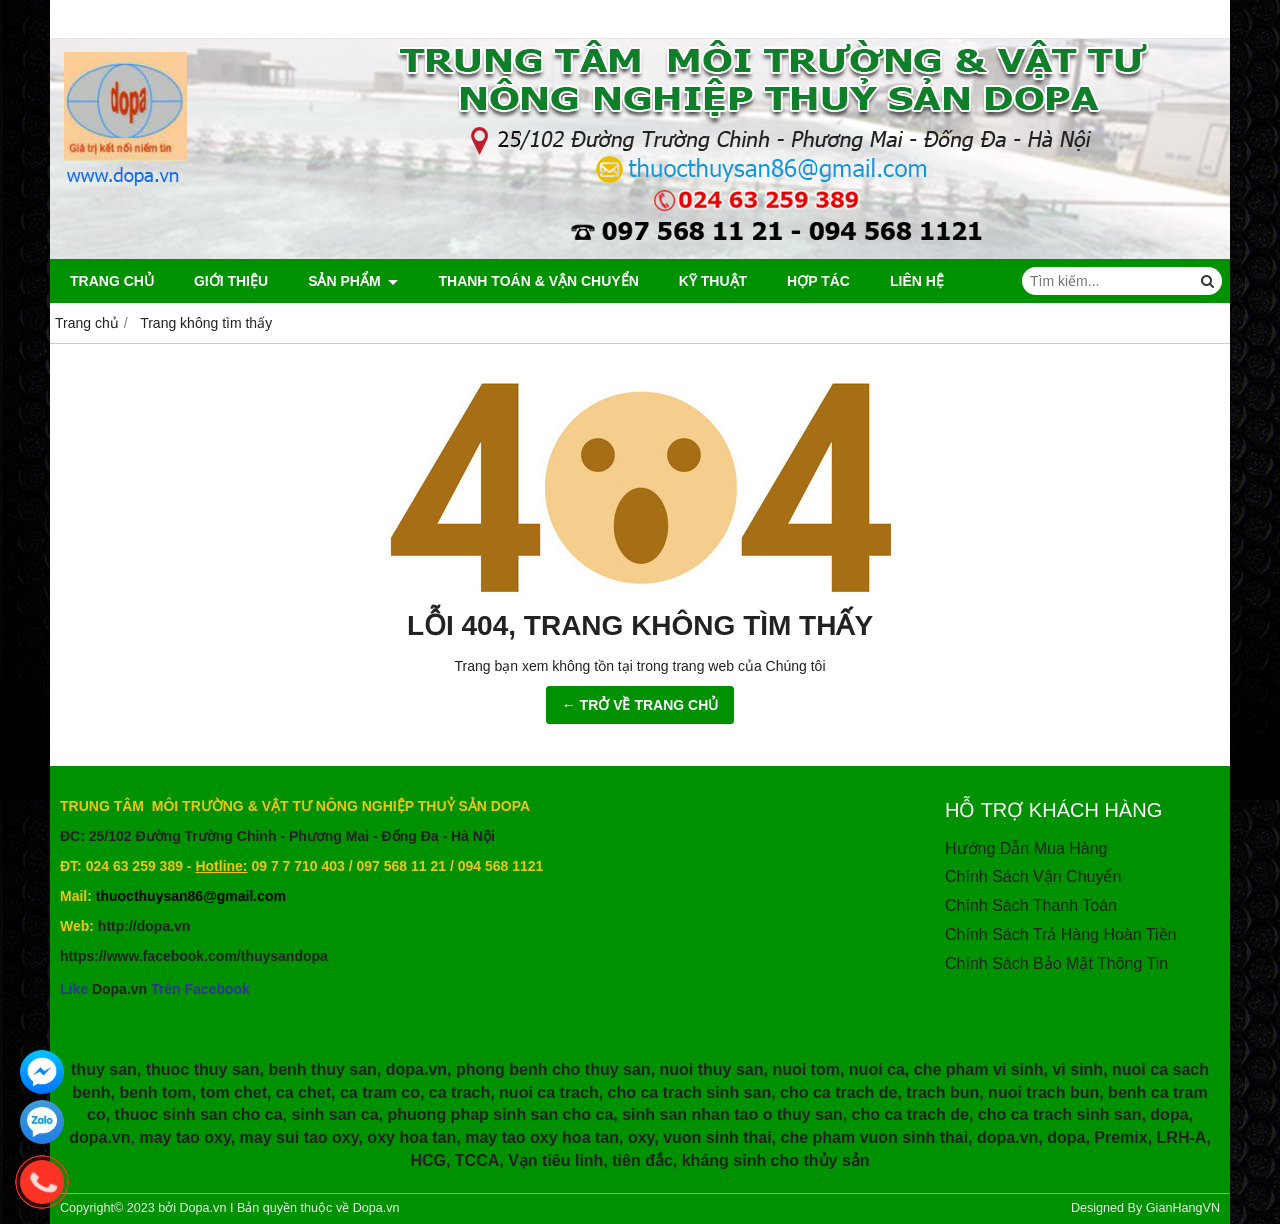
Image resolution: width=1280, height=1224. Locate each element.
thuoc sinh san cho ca (199, 1114)
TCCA (477, 1160)
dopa (1169, 1114)
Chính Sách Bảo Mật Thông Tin (1056, 963)
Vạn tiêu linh (555, 1160)
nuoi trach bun (1043, 1092)
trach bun (942, 1092)
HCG (428, 1160)
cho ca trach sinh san (690, 1092)
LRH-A (1182, 1137)
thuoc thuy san (203, 1069)
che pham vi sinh (979, 1069)
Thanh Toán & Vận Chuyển (538, 281)
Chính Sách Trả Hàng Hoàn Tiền (1060, 934)
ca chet (303, 1092)
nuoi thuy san (712, 1069)
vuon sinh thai (717, 1137)
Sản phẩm (353, 281)
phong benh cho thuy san (553, 1069)
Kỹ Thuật (713, 281)
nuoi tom (806, 1069)
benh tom (155, 1092)
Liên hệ (917, 281)
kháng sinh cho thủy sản (776, 1160)
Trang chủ (112, 281)
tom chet (233, 1092)
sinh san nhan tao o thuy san (732, 1114)
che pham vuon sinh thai (875, 1137)
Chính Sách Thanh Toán (1031, 905)
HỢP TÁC (818, 281)
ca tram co (380, 1092)
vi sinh (1077, 1069)
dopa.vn (416, 1069)
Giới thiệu (231, 281)
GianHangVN (1183, 1208)
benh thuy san (322, 1069)
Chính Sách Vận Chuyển (1033, 876)
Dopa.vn (119, 989)
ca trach (459, 1092)
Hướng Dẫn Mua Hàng (1026, 848)
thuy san (104, 1069)
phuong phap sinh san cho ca (501, 1114)
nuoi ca (877, 1069)
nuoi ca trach (549, 1092)
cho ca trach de (838, 1092)
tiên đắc (642, 1160)
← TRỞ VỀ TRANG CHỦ (640, 705)
